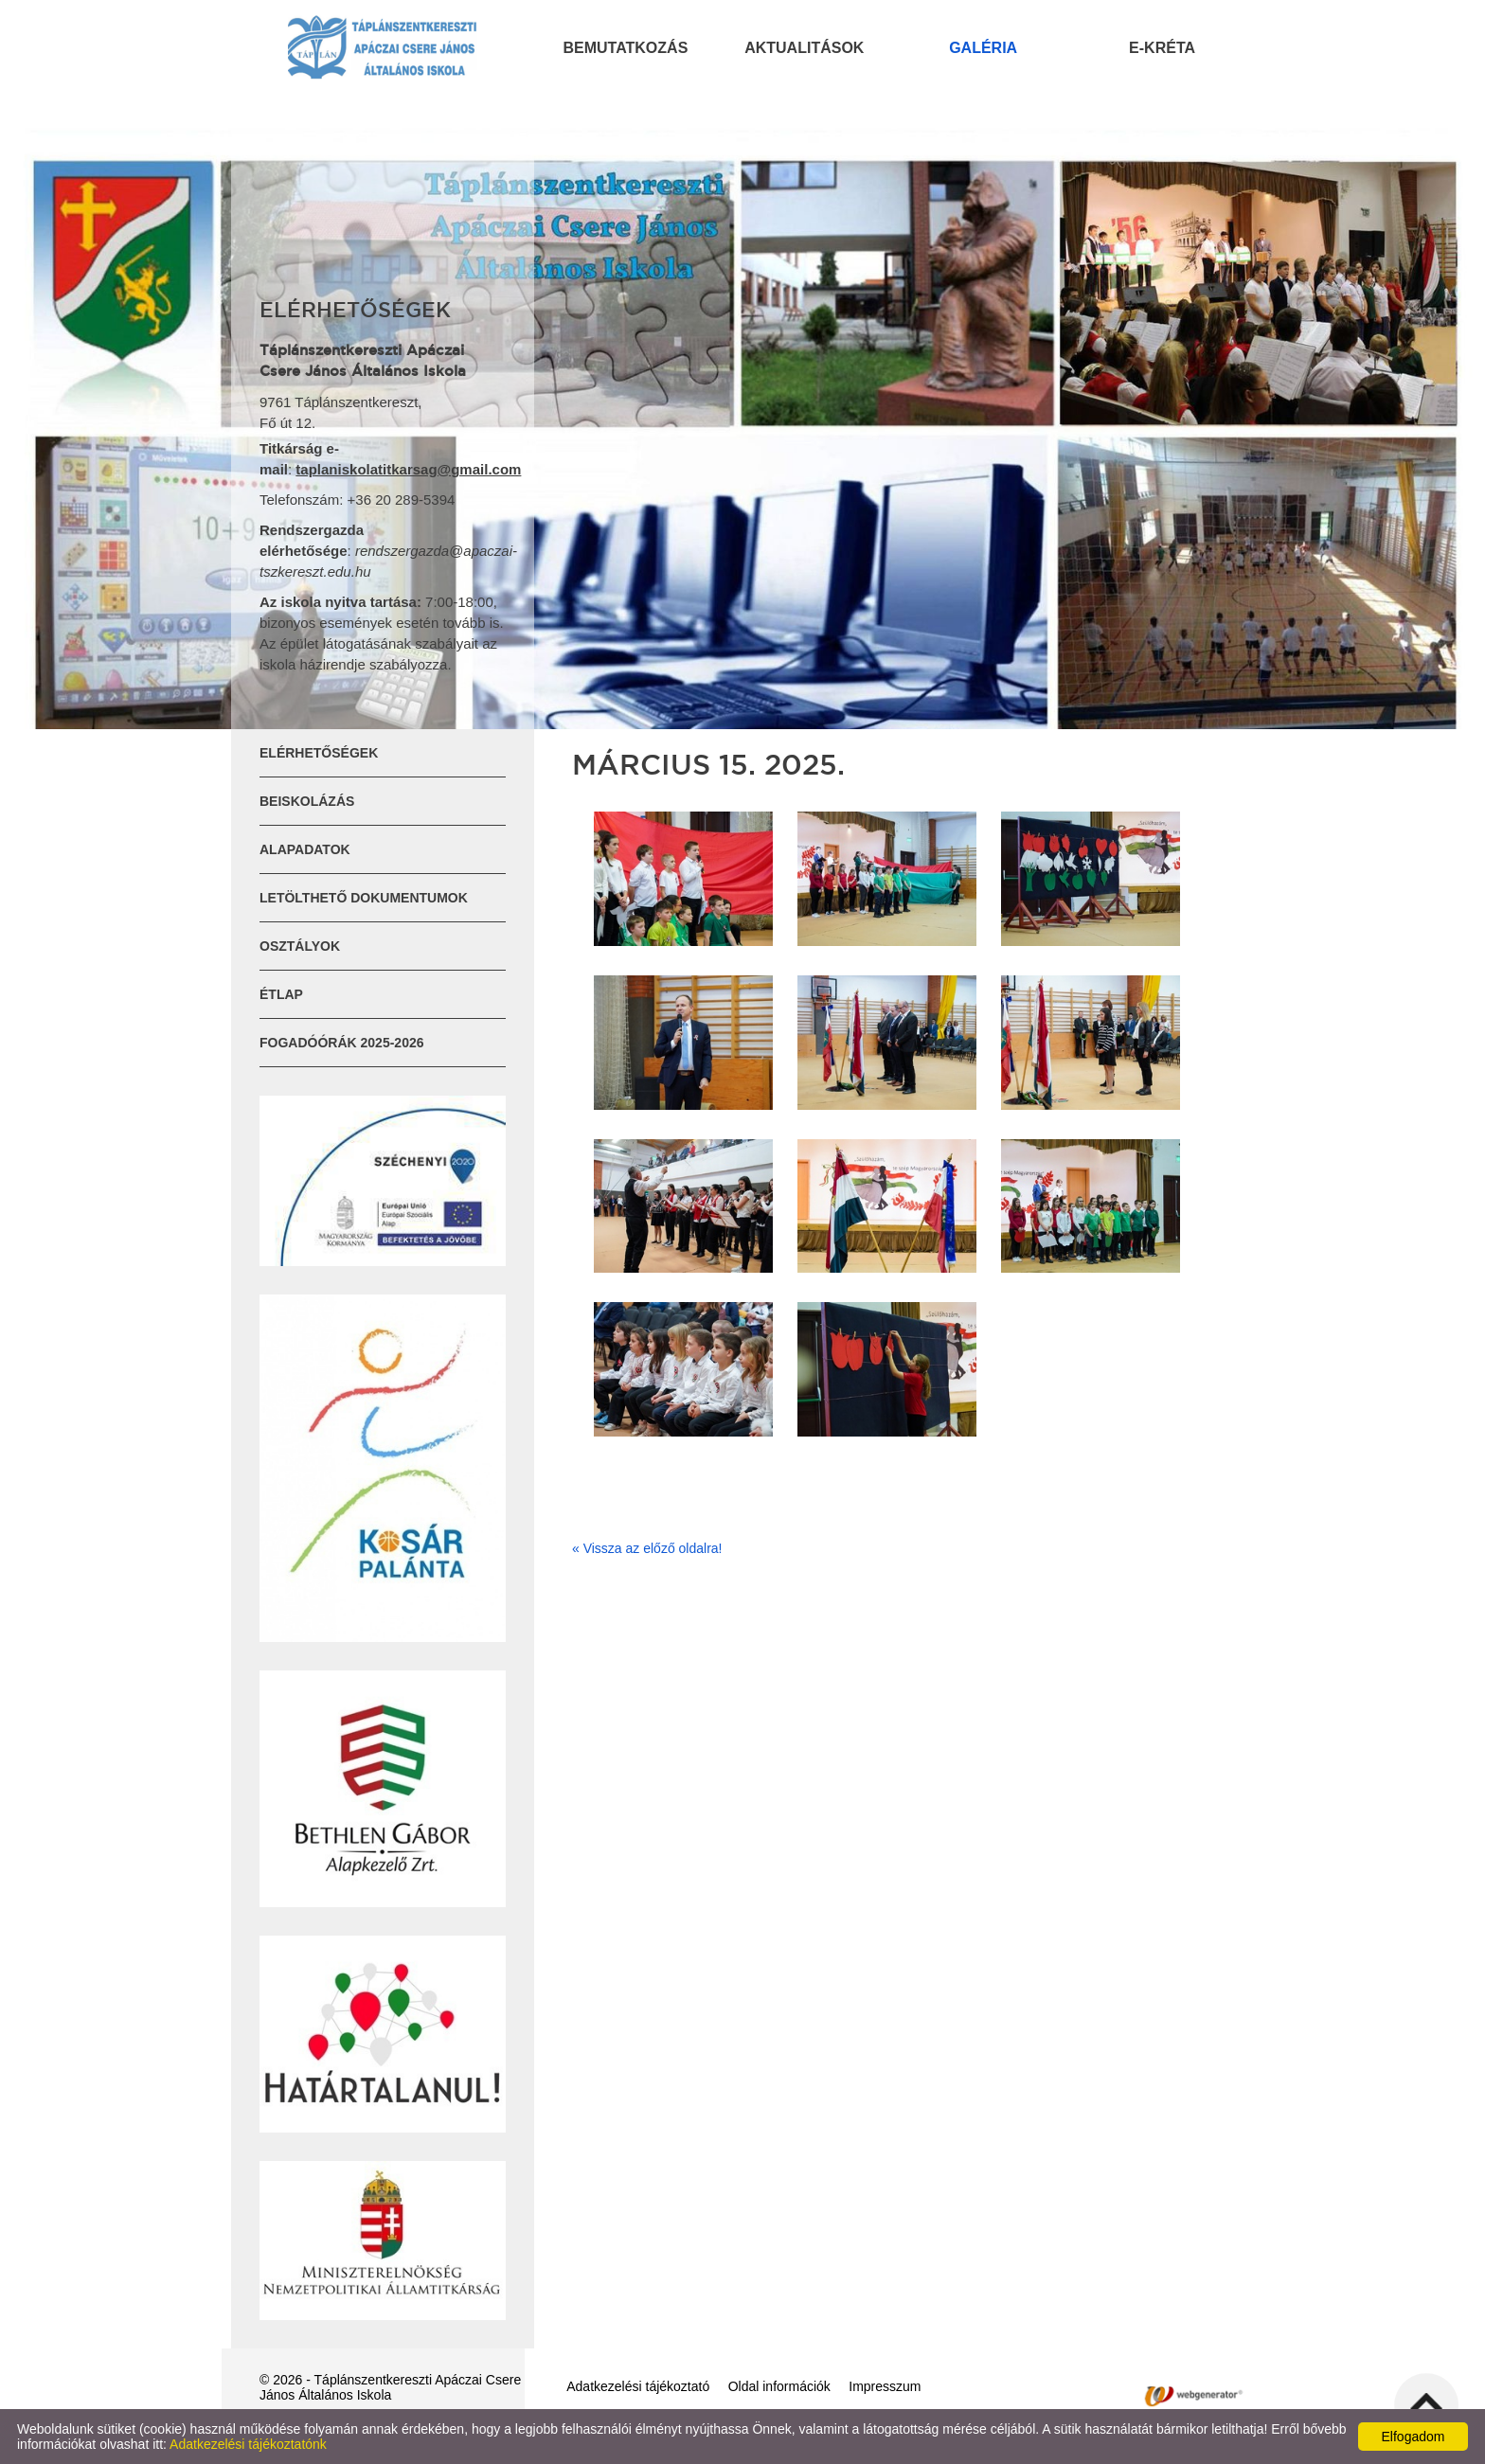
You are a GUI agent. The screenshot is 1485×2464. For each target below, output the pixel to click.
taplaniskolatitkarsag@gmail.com (408, 469)
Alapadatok (304, 849)
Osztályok (299, 946)
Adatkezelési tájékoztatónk (248, 2444)
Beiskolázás (306, 801)
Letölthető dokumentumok (363, 897)
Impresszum (885, 2386)
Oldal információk (779, 2386)
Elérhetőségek (318, 752)
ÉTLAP (281, 994)
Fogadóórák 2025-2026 (341, 1042)
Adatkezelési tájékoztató (637, 2386)
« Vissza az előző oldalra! (647, 1548)
